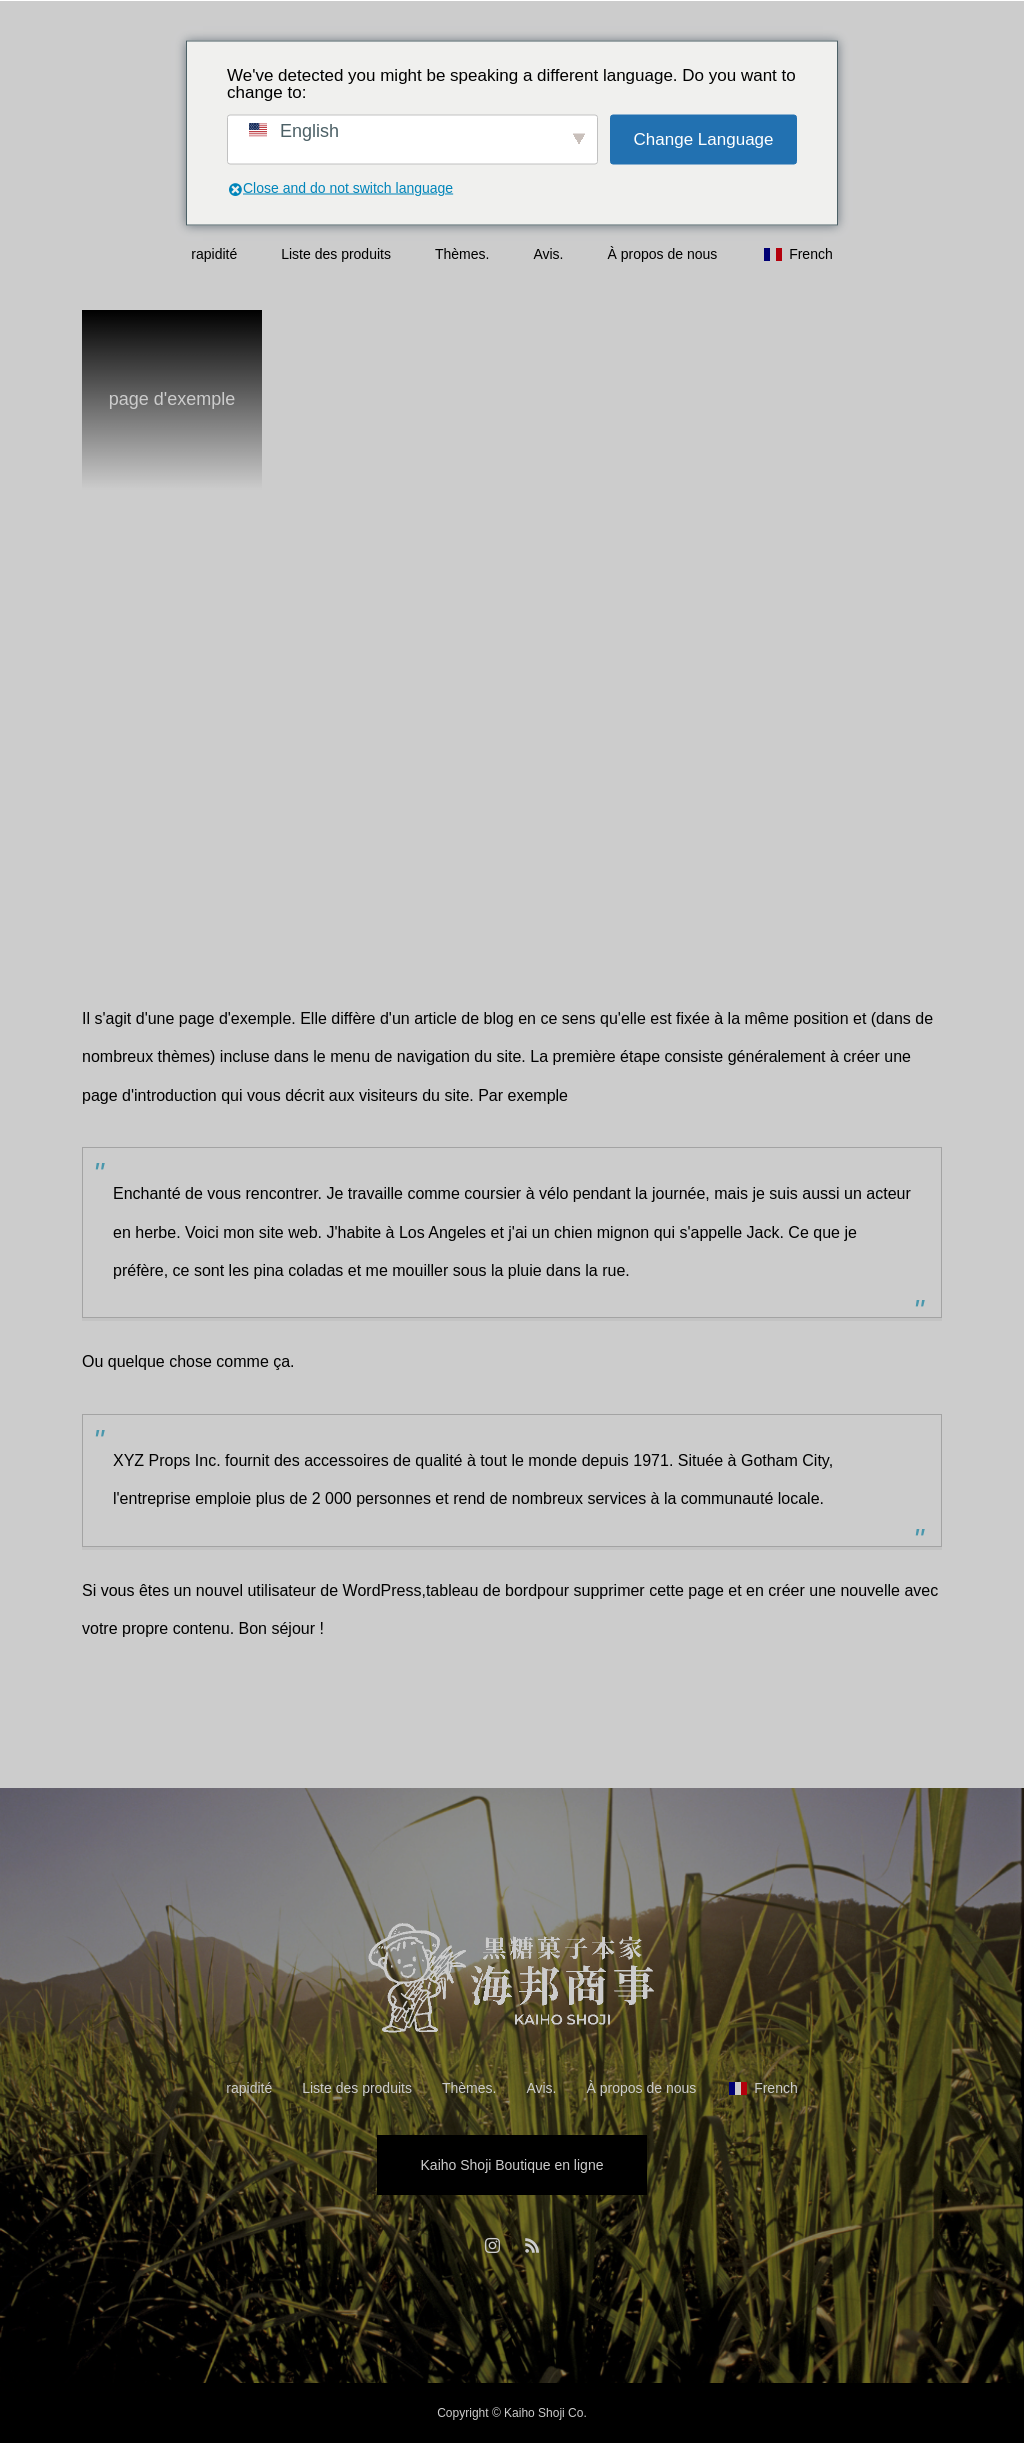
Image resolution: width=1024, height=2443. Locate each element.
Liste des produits (336, 254)
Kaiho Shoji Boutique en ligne (512, 2165)
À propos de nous (663, 254)
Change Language (704, 139)
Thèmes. (462, 254)
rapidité (214, 254)
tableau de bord (481, 1590)
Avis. (548, 254)
